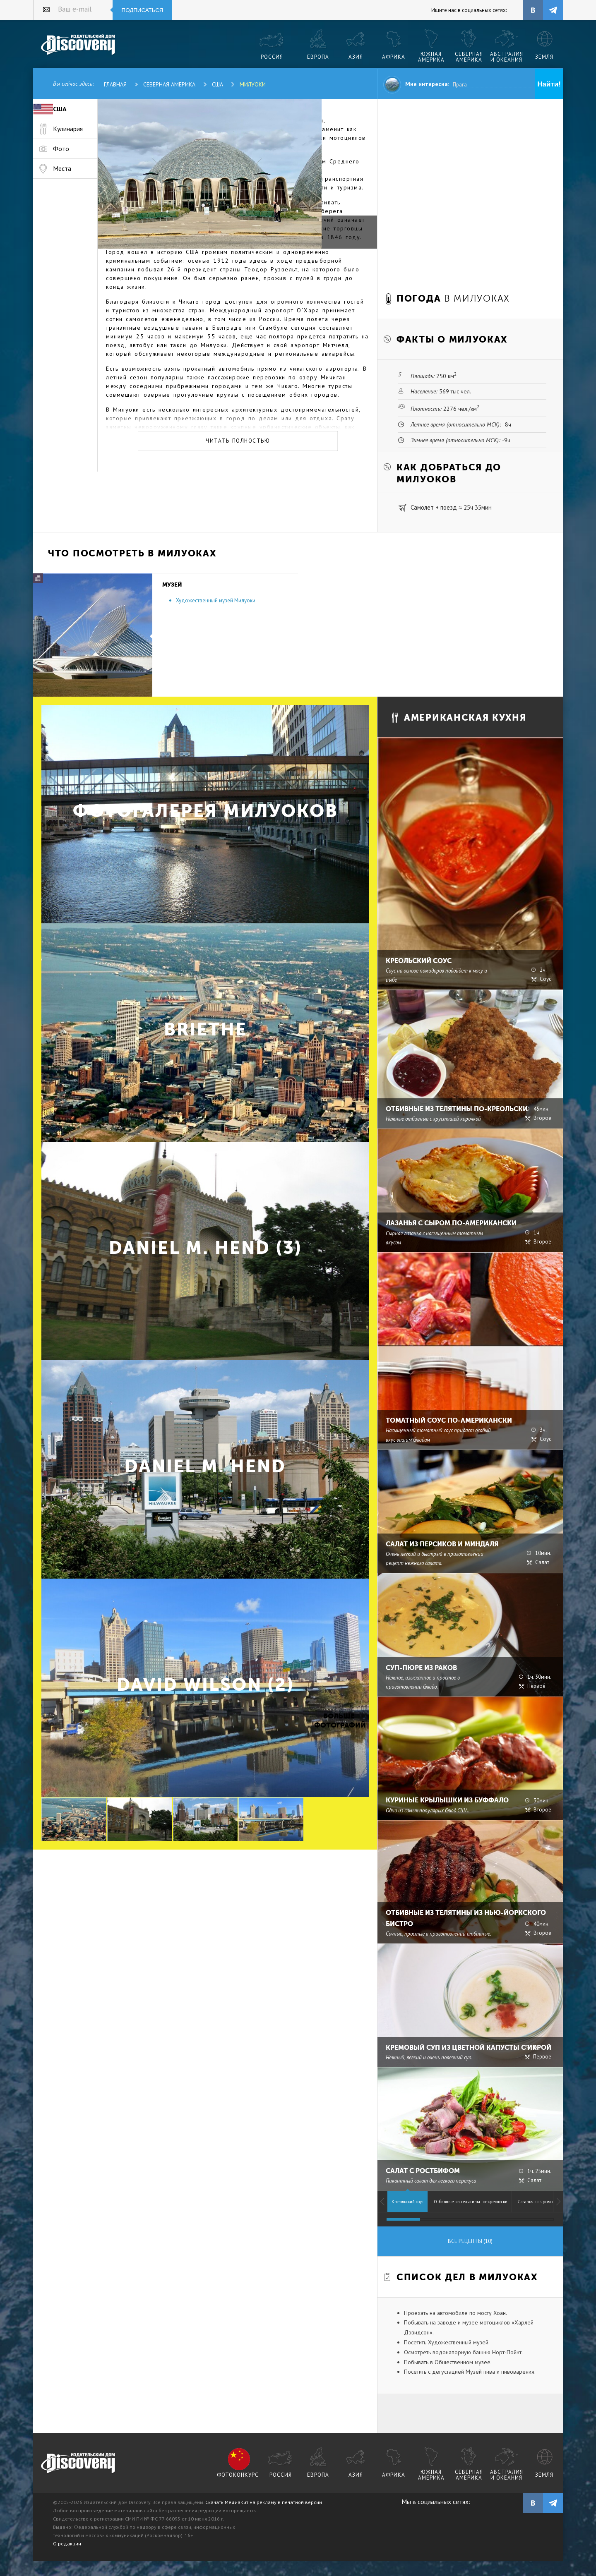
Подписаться (142, 10)
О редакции (67, 2543)
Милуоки (253, 84)
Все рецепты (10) (470, 2241)
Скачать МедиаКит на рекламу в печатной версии (263, 2502)
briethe (205, 1029)
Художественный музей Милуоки (215, 600)
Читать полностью (238, 440)
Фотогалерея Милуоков (205, 811)
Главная (115, 84)
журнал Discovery (78, 2463)
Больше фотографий (339, 1721)
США (217, 84)
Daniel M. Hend (205, 1466)
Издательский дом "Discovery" (78, 45)
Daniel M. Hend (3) (205, 1248)
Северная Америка (169, 84)
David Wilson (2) (205, 1685)
